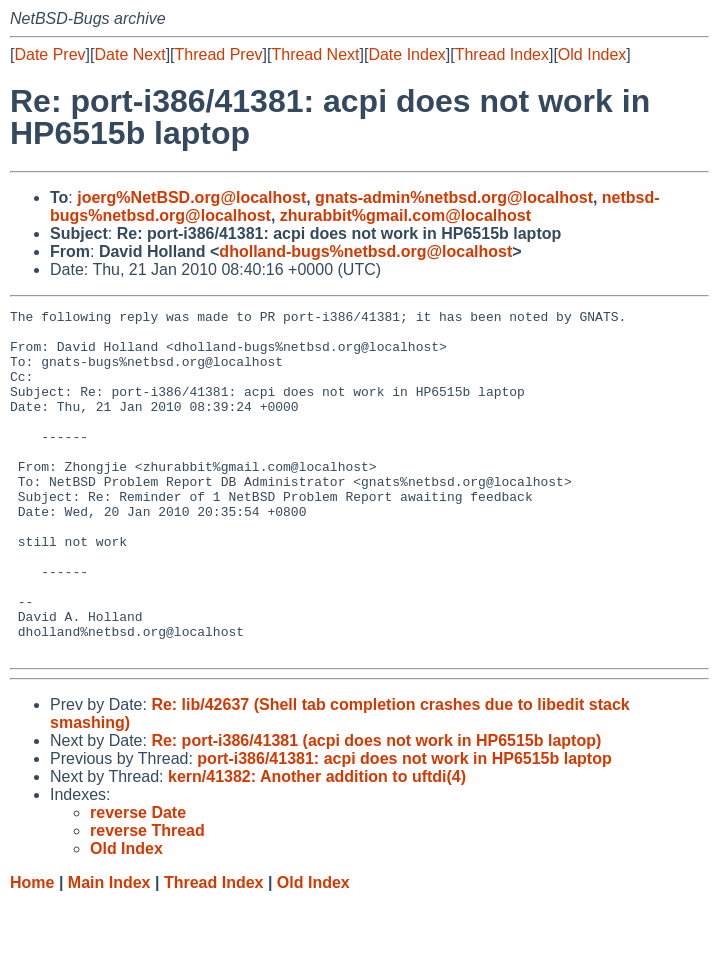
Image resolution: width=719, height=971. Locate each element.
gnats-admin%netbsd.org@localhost (454, 197)
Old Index (592, 54)
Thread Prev (219, 54)
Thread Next (315, 54)
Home (32, 951)
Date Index (406, 54)
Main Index (109, 951)
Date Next (129, 54)
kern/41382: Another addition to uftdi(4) (317, 845)
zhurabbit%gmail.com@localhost (405, 215)
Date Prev (49, 54)
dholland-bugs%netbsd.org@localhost (365, 251)
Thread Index (502, 54)
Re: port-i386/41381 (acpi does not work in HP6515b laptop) (376, 809)
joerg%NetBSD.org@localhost (191, 197)
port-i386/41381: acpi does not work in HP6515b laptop (404, 827)
